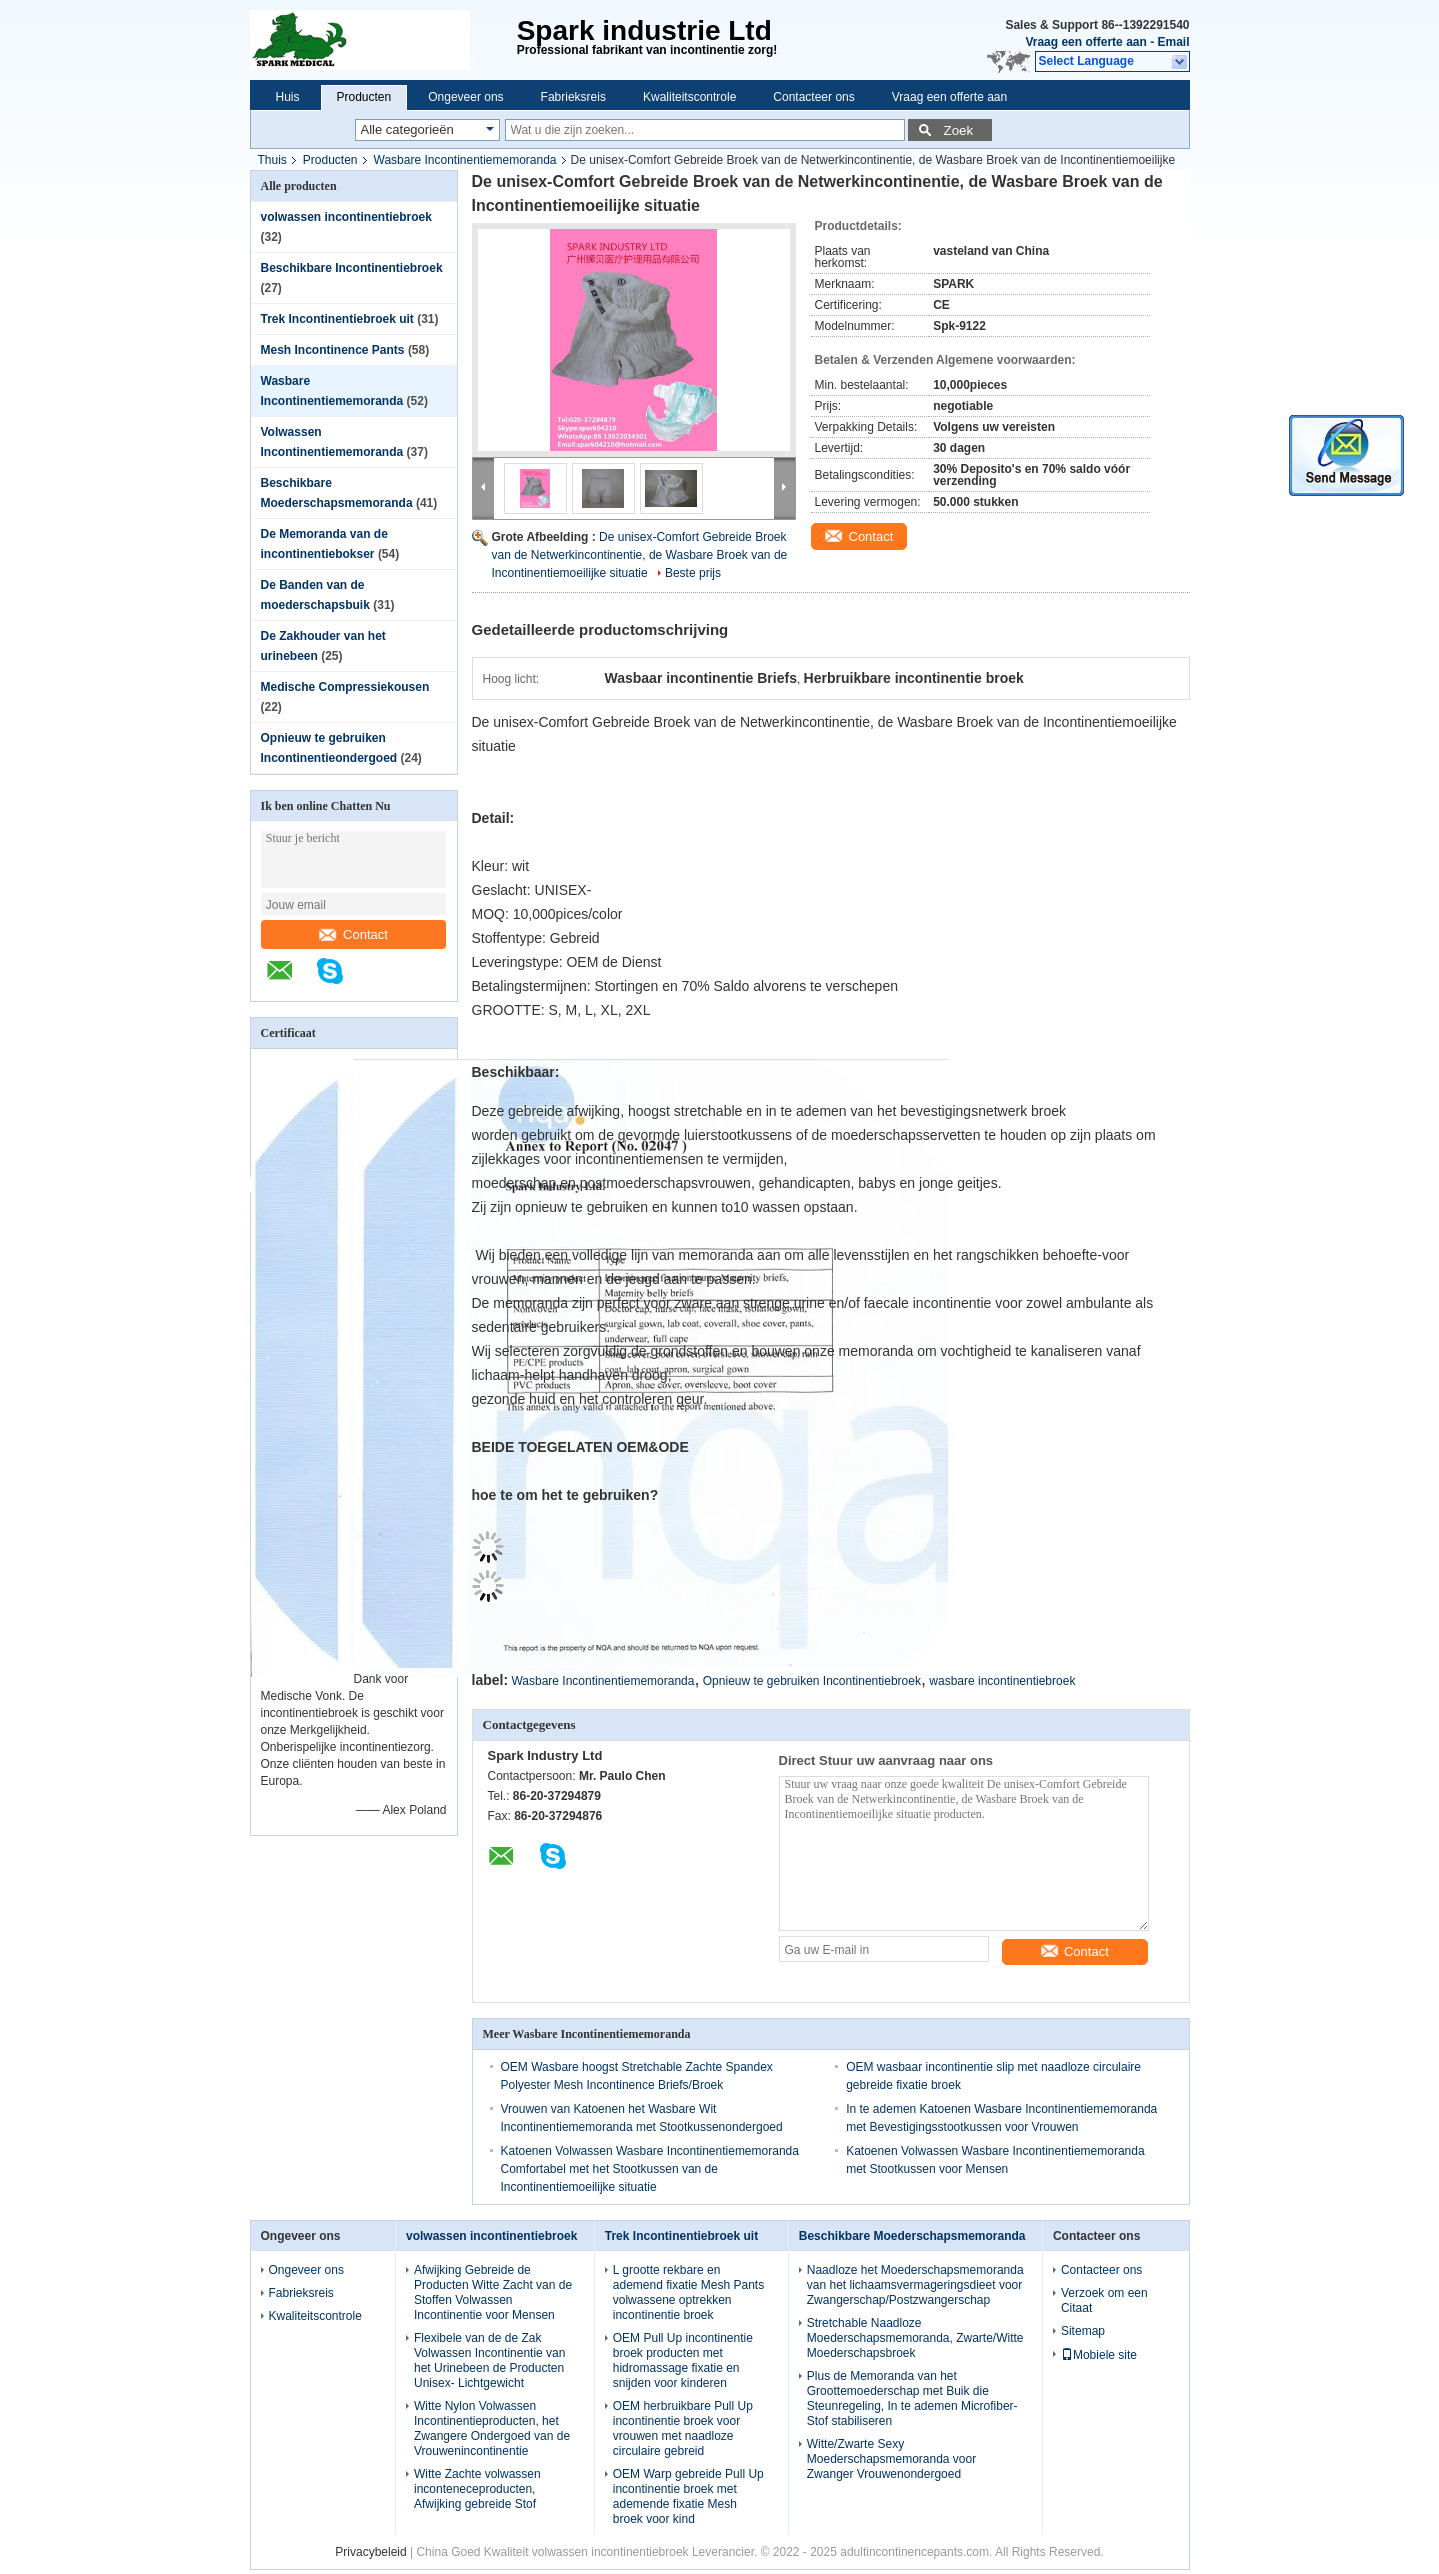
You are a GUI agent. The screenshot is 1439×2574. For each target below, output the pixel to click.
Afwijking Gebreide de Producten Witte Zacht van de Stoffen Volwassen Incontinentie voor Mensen (493, 2291)
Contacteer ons (813, 97)
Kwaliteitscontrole (689, 97)
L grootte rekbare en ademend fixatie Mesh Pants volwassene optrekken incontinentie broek (688, 2291)
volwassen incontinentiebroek (346, 217)
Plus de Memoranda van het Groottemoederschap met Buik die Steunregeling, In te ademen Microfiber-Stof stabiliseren (912, 2397)
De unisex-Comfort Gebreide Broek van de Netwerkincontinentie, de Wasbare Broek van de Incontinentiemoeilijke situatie (640, 555)
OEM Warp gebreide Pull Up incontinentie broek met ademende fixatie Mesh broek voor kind (688, 2495)
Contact (353, 934)
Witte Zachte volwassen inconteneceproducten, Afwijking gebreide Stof (477, 2488)
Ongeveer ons (465, 97)
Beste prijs (693, 573)
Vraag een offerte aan (1085, 42)
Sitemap (1083, 2330)
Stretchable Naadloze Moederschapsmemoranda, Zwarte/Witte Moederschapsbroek (915, 2337)
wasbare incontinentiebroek (1002, 1680)
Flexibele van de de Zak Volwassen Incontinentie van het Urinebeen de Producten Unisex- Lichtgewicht (489, 2359)
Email (1173, 42)
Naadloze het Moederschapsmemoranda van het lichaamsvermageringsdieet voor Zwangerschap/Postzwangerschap (915, 2284)
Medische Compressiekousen (345, 687)
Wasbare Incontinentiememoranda (465, 160)
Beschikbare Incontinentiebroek (352, 268)
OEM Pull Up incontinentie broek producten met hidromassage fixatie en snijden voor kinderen (683, 2359)
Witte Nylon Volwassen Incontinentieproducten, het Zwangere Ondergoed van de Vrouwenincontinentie (492, 2427)
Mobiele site (1099, 2354)
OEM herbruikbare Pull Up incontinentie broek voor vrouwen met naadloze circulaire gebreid (683, 2427)
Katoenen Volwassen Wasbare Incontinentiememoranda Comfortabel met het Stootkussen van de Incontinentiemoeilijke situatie (650, 2168)
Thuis (272, 160)
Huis (288, 97)
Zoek (959, 130)
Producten (364, 97)
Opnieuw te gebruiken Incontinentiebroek (812, 1680)
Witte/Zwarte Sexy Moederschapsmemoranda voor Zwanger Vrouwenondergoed (891, 2458)
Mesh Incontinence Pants (333, 350)
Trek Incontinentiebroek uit (337, 319)
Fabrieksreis (573, 97)
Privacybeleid (370, 2551)
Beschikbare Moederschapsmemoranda (912, 2235)
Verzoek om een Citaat (1104, 2299)
